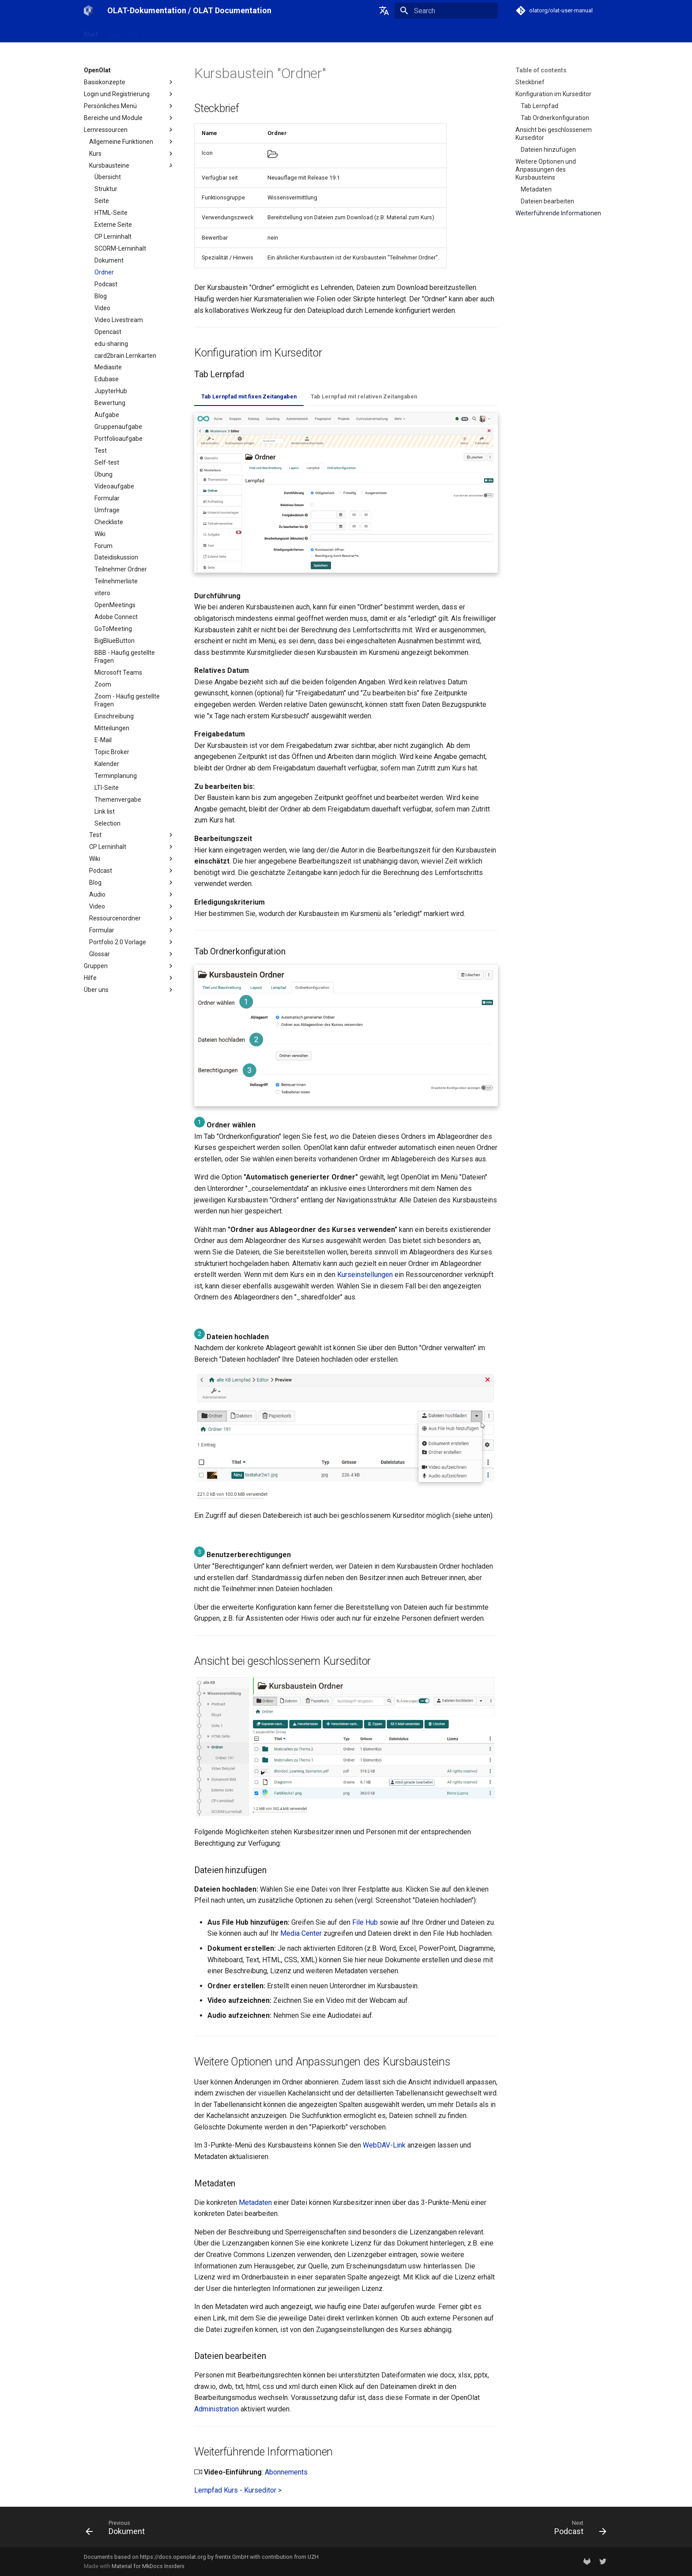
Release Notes (205, 32)
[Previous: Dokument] (118, 2529)
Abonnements (286, 2472)
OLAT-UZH (123, 32)
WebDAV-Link (384, 2145)
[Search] (446, 11)
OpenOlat (161, 32)
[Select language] (384, 10)
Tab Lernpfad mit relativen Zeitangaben (364, 396)
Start (91, 32)
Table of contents (541, 70)
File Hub (365, 1922)
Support (247, 32)
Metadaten (255, 2202)
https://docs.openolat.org (173, 2556)
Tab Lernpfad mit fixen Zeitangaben (249, 396)
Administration (216, 2409)
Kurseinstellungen (365, 1274)
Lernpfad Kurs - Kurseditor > (238, 2490)
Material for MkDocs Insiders (148, 2566)
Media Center (301, 1933)
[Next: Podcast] (577, 2529)
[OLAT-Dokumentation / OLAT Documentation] (88, 10)
